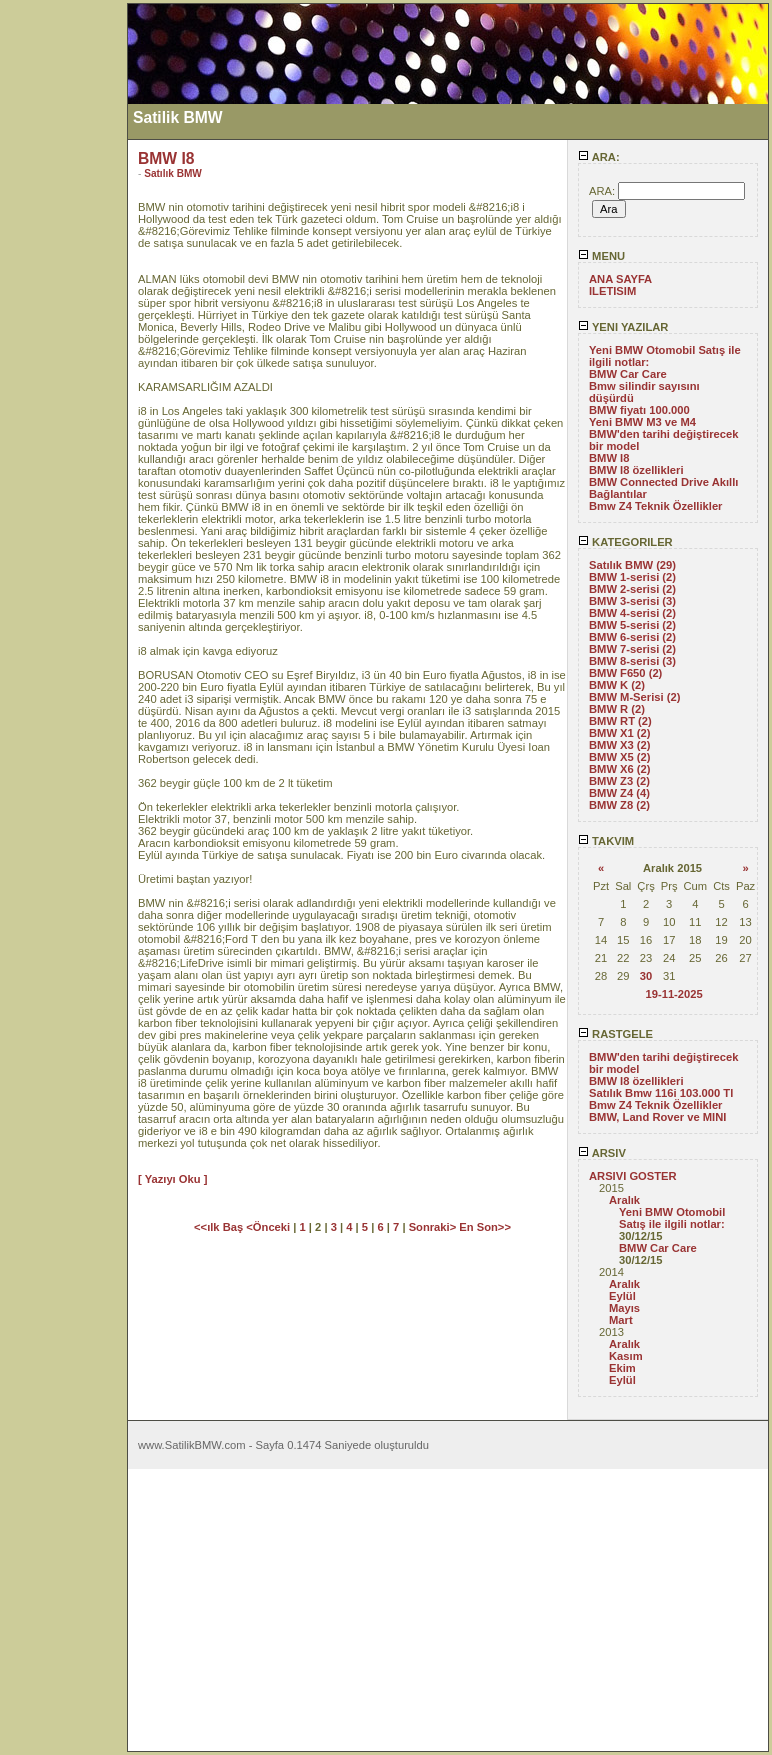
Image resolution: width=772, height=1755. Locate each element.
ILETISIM (612, 291)
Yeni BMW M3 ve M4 (642, 422)
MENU (601, 256)
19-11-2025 (673, 994)
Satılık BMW (173, 173)
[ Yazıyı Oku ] (172, 1179)
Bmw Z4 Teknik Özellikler (655, 506)
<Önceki (269, 1227)
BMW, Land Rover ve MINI (657, 1117)
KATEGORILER (625, 542)
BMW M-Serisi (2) (634, 697)
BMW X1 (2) (620, 733)
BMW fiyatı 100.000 (639, 410)
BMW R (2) (617, 709)
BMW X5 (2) (620, 757)
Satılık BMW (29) (632, 565)
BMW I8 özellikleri (636, 470)
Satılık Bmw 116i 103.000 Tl (661, 1093)
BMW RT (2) (620, 721)
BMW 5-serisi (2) (632, 625)
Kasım (626, 1356)
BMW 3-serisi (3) (632, 601)
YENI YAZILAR (623, 327)
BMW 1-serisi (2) (632, 577)
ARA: (599, 157)
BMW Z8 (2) (619, 805)
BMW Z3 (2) (619, 781)
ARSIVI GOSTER (633, 1176)
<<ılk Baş (220, 1227)
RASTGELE (615, 1034)
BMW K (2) (617, 685)
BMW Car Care (628, 374)
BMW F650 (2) (625, 673)
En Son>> (485, 1227)
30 (646, 976)
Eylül (622, 1296)
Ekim (622, 1368)
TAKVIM (606, 841)
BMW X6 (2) (620, 769)
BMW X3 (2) (620, 745)
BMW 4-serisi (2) (632, 613)
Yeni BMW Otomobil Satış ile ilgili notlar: (672, 1218)
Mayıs (624, 1308)
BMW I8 (609, 458)
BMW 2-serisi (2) (632, 589)
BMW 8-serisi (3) (632, 661)
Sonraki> (434, 1227)
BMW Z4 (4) (619, 793)
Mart (621, 1320)
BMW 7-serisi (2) (632, 649)
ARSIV (602, 1153)
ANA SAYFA (620, 279)
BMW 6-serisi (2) (632, 637)
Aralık (624, 1200)
